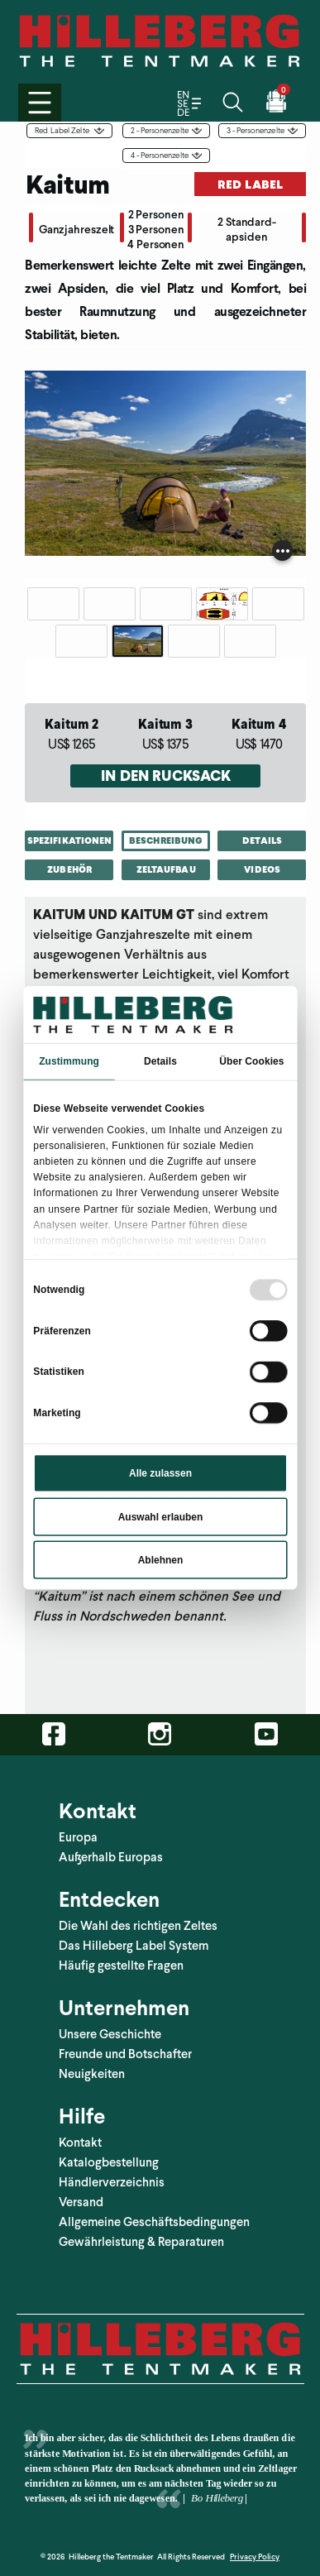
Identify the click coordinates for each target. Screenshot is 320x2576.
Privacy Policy (254, 2556)
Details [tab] (160, 1061)
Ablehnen (160, 1560)
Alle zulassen (159, 1473)
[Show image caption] (282, 550)
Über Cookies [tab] (251, 1061)
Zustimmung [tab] (69, 1061)
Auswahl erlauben (160, 1516)
